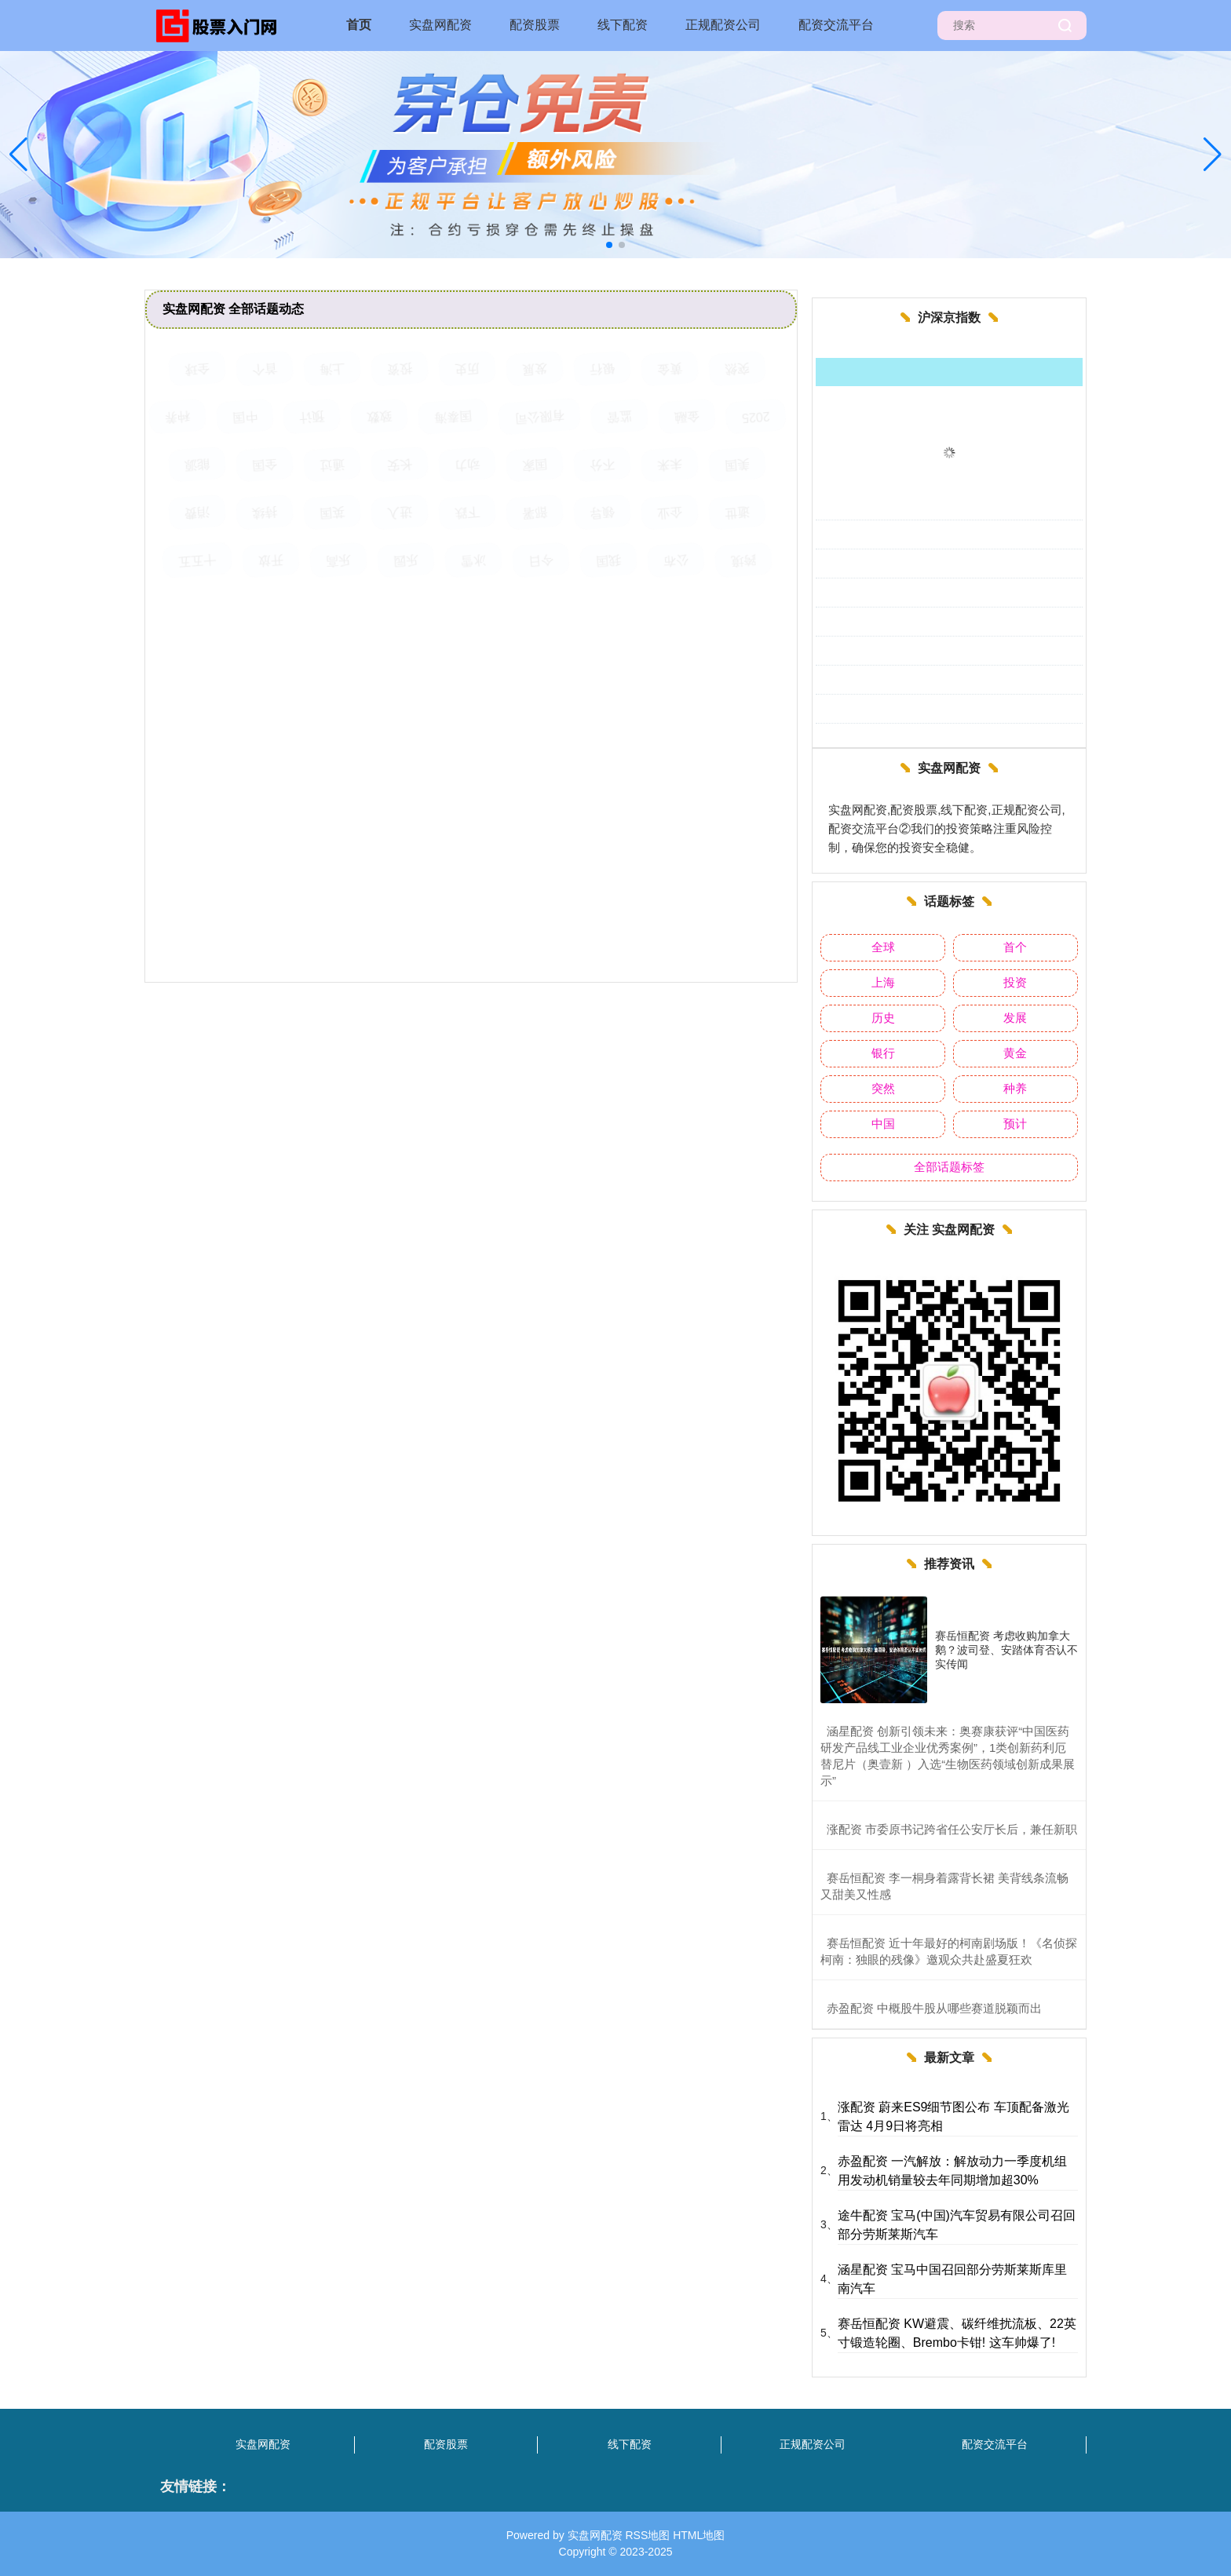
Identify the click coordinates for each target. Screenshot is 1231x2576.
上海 (883, 982)
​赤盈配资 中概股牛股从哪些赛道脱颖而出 (934, 2008)
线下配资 (622, 24)
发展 (1015, 1017)
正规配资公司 (723, 24)
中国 (883, 1123)
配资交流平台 (836, 24)
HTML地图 (699, 2535)
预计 (1015, 1123)
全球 (883, 947)
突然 (883, 1088)
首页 (358, 24)
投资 (1015, 982)
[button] (1212, 154)
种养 (1015, 1088)
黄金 (1015, 1053)
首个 (1015, 947)
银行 (883, 1053)
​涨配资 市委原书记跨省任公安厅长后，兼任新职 (952, 1829)
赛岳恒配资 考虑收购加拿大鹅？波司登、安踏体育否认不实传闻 (1006, 1649)
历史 (883, 1017)
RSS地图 (647, 2535)
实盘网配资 (440, 24)
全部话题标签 (949, 1166)
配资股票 (535, 24)
